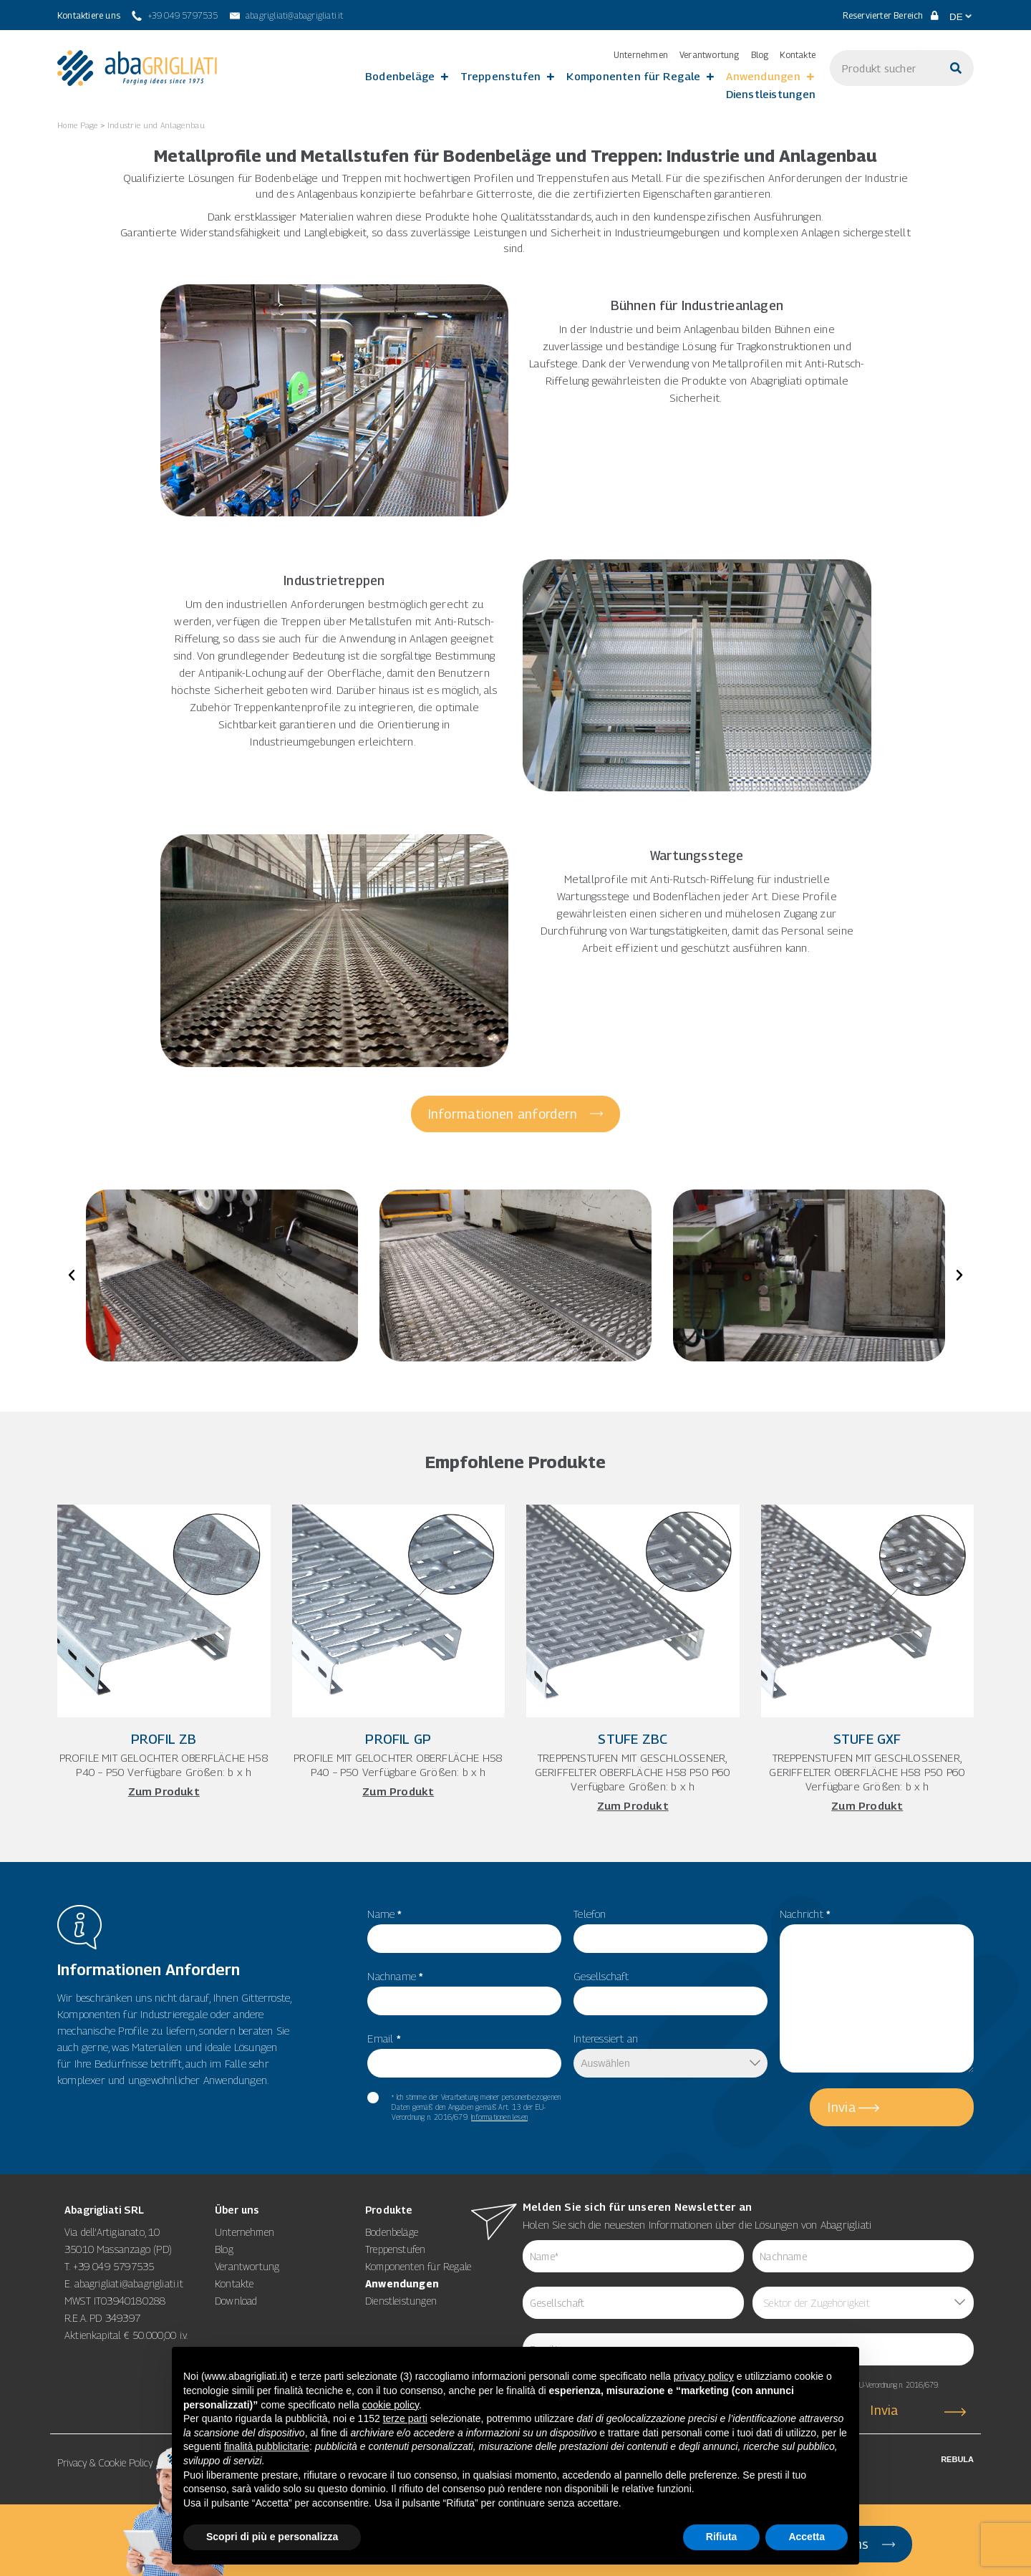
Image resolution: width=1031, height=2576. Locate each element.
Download (236, 2301)
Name (384, 1913)
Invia (842, 2107)
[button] (71, 1275)
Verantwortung (709, 55)
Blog (760, 55)
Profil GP (398, 1739)
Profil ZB (164, 1739)
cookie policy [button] (390, 2405)
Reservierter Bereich (891, 15)
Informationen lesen (499, 2117)
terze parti (405, 2418)
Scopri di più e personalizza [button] (272, 2536)
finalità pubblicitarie (266, 2446)
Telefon (589, 1913)
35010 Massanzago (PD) (118, 2249)
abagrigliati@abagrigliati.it (128, 2283)
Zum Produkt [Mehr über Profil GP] (398, 1791)
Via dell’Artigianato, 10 (112, 2232)
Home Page (77, 125)
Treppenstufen (500, 75)
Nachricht (805, 1913)
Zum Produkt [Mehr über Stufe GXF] (867, 1805)
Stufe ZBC (632, 1739)
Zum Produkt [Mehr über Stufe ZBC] (633, 1805)
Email (383, 2038)
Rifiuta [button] (721, 2536)
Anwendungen (763, 75)
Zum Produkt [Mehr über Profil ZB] (164, 1791)
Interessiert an (605, 2038)
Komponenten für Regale (633, 75)
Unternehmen (641, 55)
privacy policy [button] (704, 2376)
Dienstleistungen (770, 93)
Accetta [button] (806, 2536)
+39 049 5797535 (114, 2266)
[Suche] (956, 68)
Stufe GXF (867, 1739)
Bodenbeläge (400, 75)
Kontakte (797, 55)
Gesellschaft (601, 1975)
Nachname (395, 1975)
